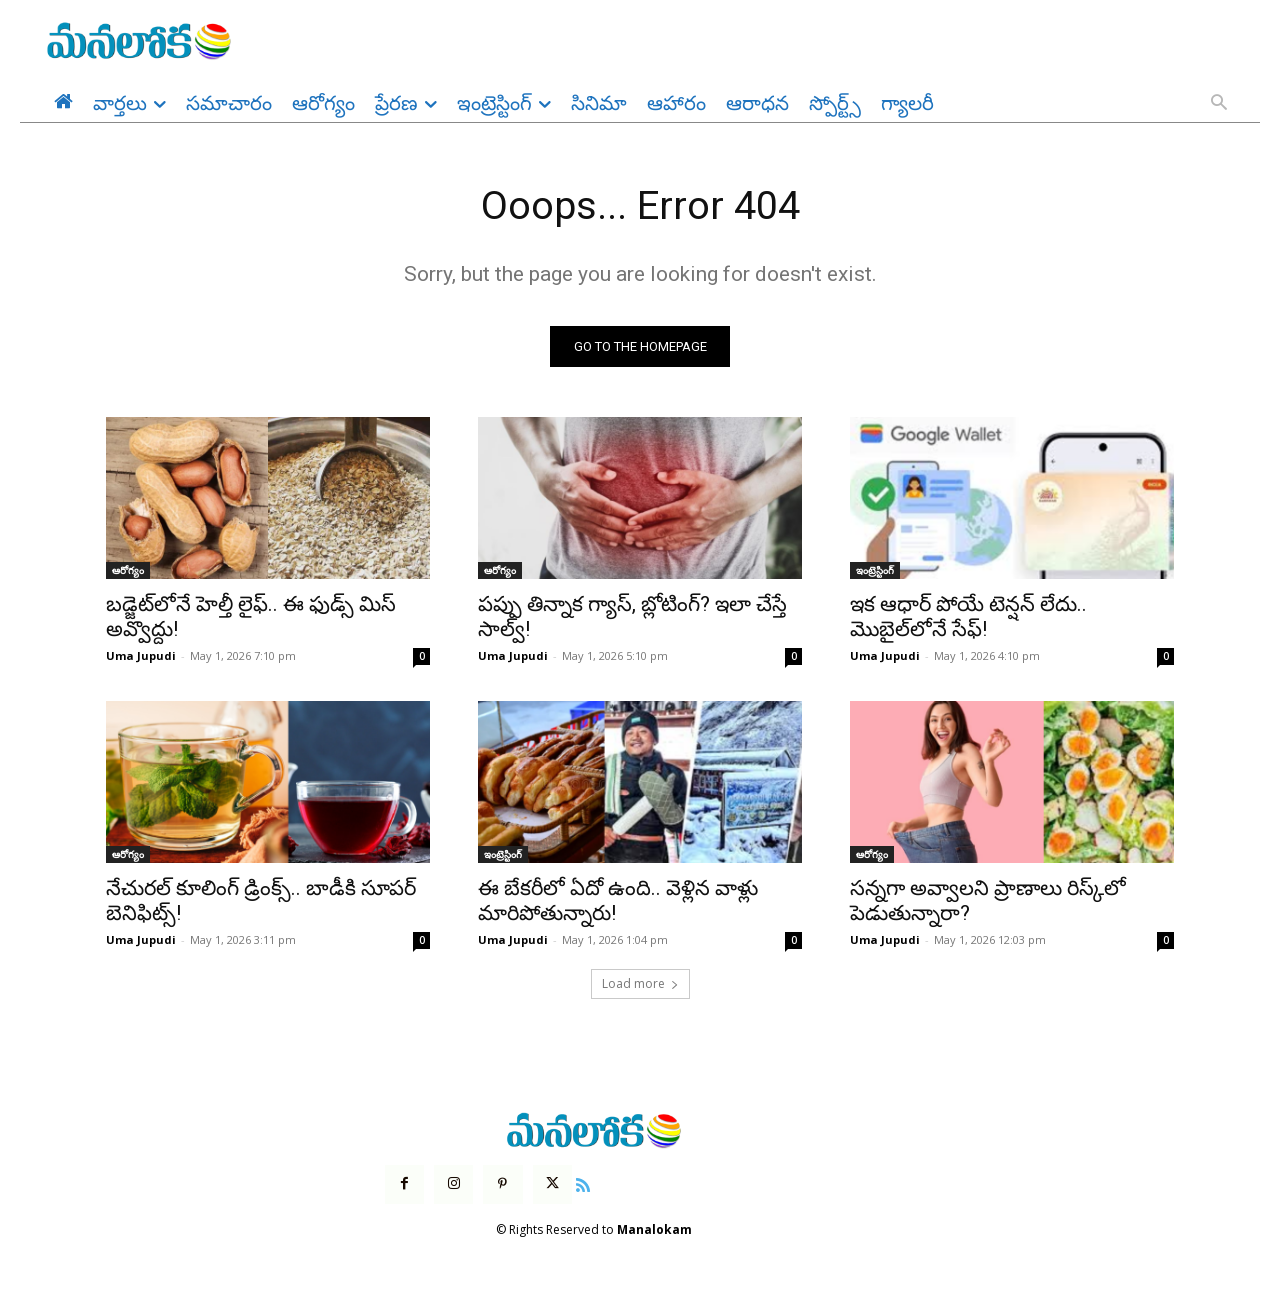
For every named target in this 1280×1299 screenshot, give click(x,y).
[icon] (583, 1184)
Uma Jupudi (141, 656)
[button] (1219, 104)
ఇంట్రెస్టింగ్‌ (875, 571)
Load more (640, 984)
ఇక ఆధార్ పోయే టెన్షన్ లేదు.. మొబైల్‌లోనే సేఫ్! (968, 617)
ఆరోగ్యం (128, 571)
